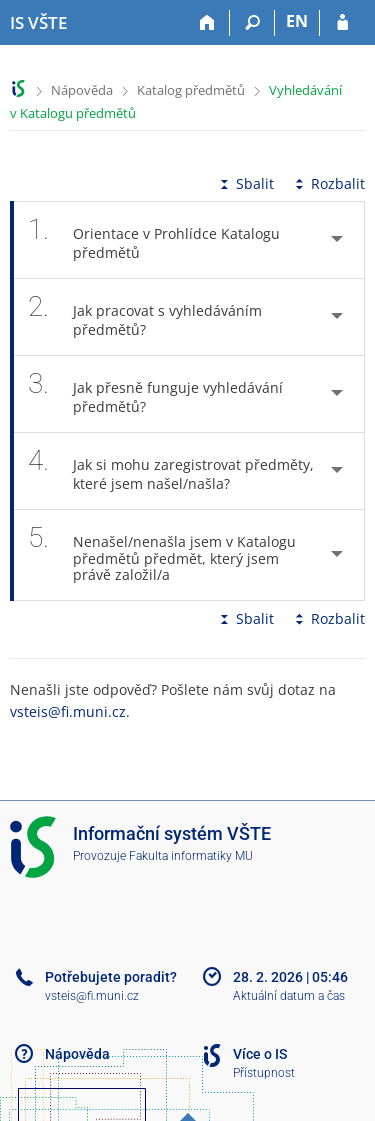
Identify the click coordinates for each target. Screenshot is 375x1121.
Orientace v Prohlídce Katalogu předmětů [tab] (154, 240)
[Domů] (207, 23)
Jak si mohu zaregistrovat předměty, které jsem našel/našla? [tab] (171, 471)
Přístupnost (264, 1073)
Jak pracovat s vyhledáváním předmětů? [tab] (145, 317)
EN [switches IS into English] (297, 21)
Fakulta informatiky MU (191, 856)
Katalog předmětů (191, 90)
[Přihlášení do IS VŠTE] (342, 23)
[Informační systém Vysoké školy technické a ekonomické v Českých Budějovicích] (38, 23)
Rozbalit (328, 183)
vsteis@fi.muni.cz (68, 711)
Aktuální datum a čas (289, 996)
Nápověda (82, 90)
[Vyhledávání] (252, 23)
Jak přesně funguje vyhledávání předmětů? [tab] (155, 394)
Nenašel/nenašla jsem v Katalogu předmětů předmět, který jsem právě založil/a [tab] (162, 555)
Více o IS (260, 1054)
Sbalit (245, 183)
